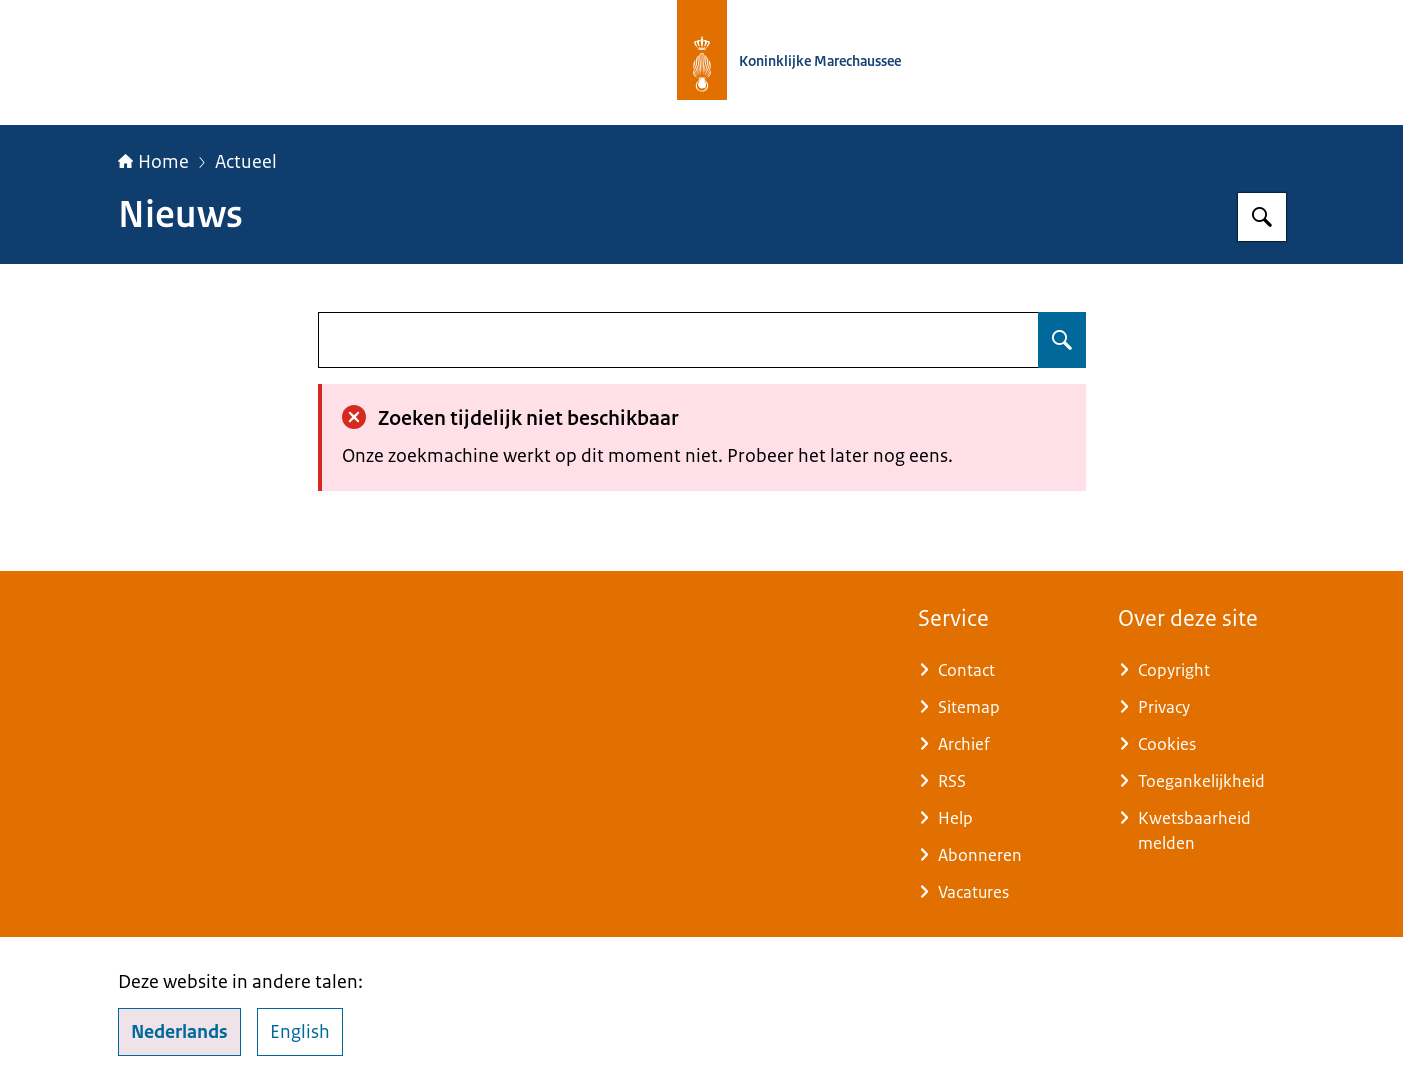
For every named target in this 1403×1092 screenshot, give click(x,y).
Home (153, 162)
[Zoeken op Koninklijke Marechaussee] (1262, 217)
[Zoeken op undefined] (1062, 340)
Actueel (246, 162)
